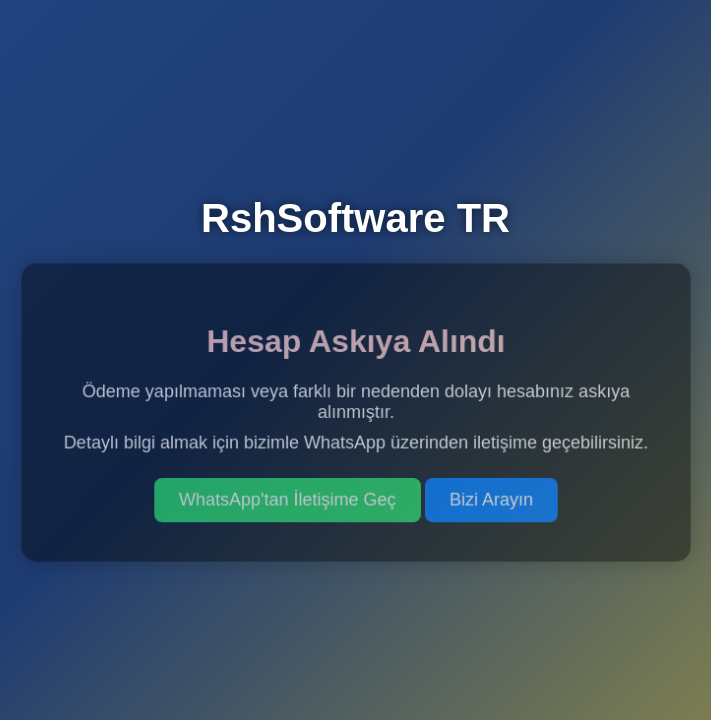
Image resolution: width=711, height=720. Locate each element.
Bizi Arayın (490, 499)
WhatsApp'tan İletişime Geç (287, 499)
